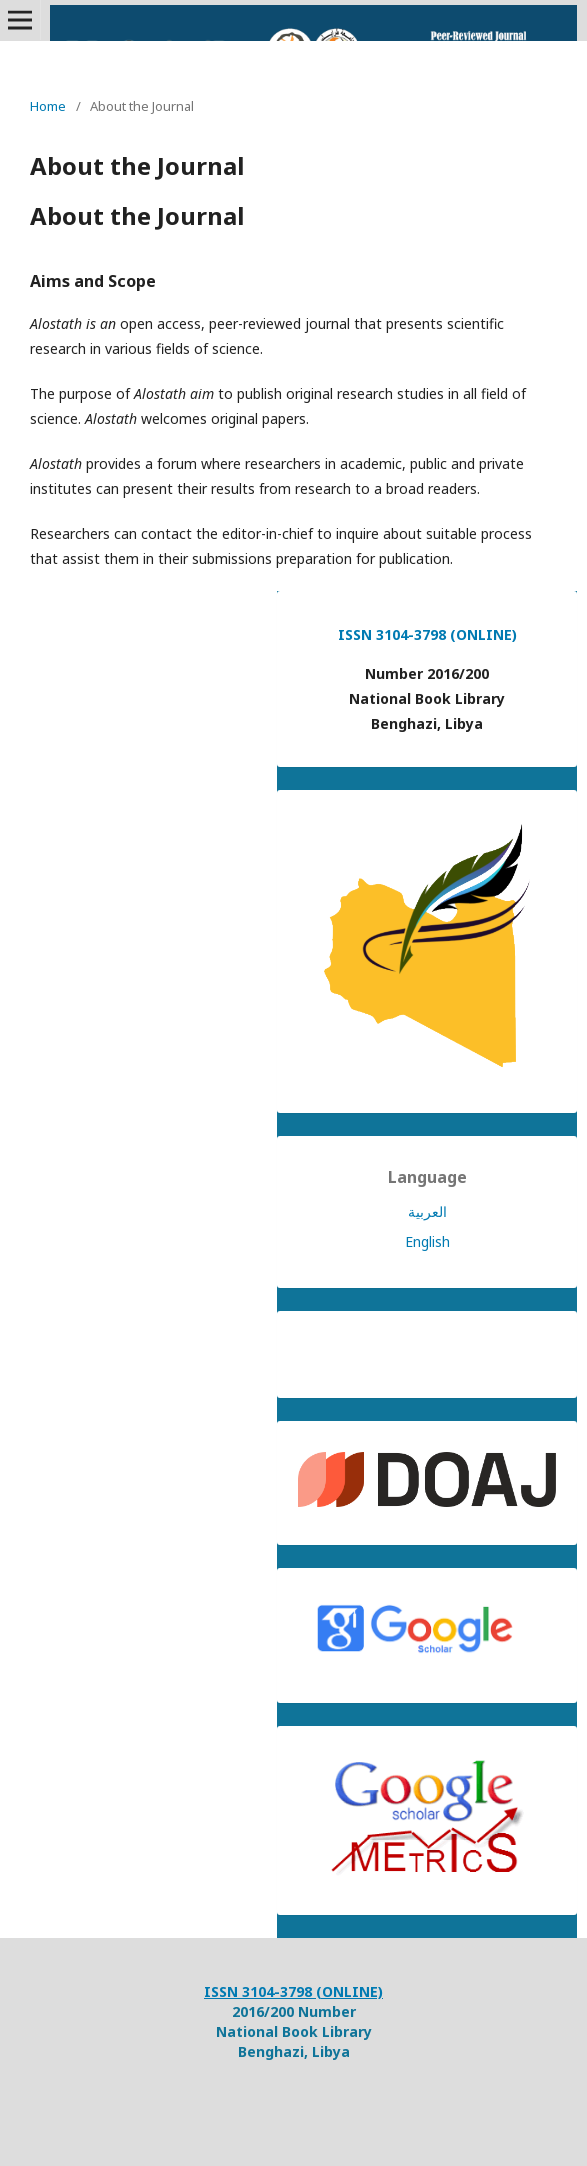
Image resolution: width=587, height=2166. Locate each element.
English (427, 1241)
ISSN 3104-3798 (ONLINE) (427, 634)
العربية (427, 1211)
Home (48, 106)
